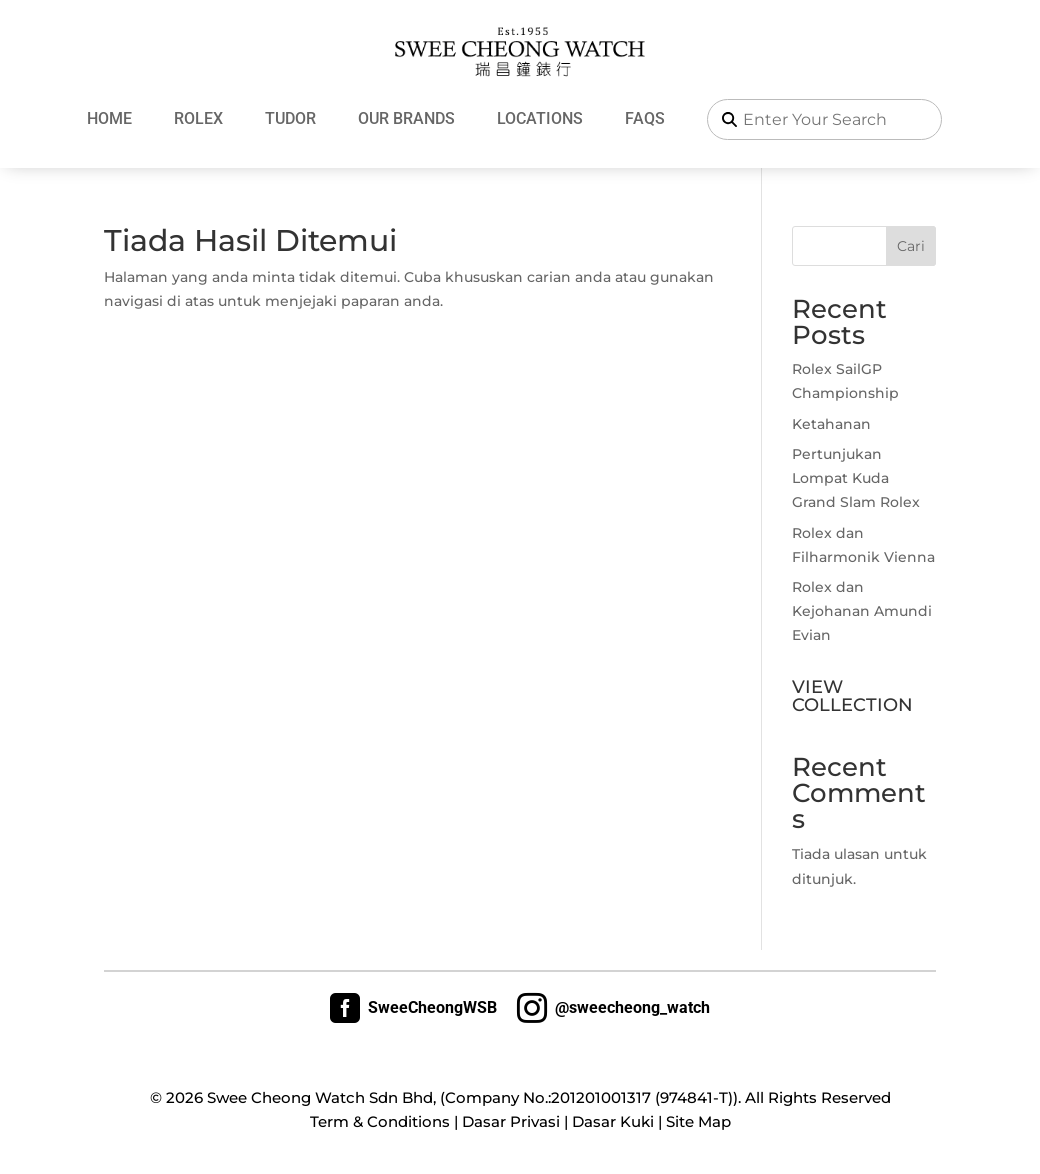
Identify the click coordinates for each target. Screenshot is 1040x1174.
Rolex (198, 118)
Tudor (290, 118)
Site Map (698, 1121)
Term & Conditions (380, 1121)
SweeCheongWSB (413, 1008)
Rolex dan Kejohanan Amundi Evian (862, 611)
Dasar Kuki (613, 1121)
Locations (540, 118)
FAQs (645, 118)
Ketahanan (831, 424)
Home (109, 118)
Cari (911, 246)
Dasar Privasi (511, 1121)
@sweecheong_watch (613, 1008)
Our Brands (406, 118)
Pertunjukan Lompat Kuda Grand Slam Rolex (856, 478)
